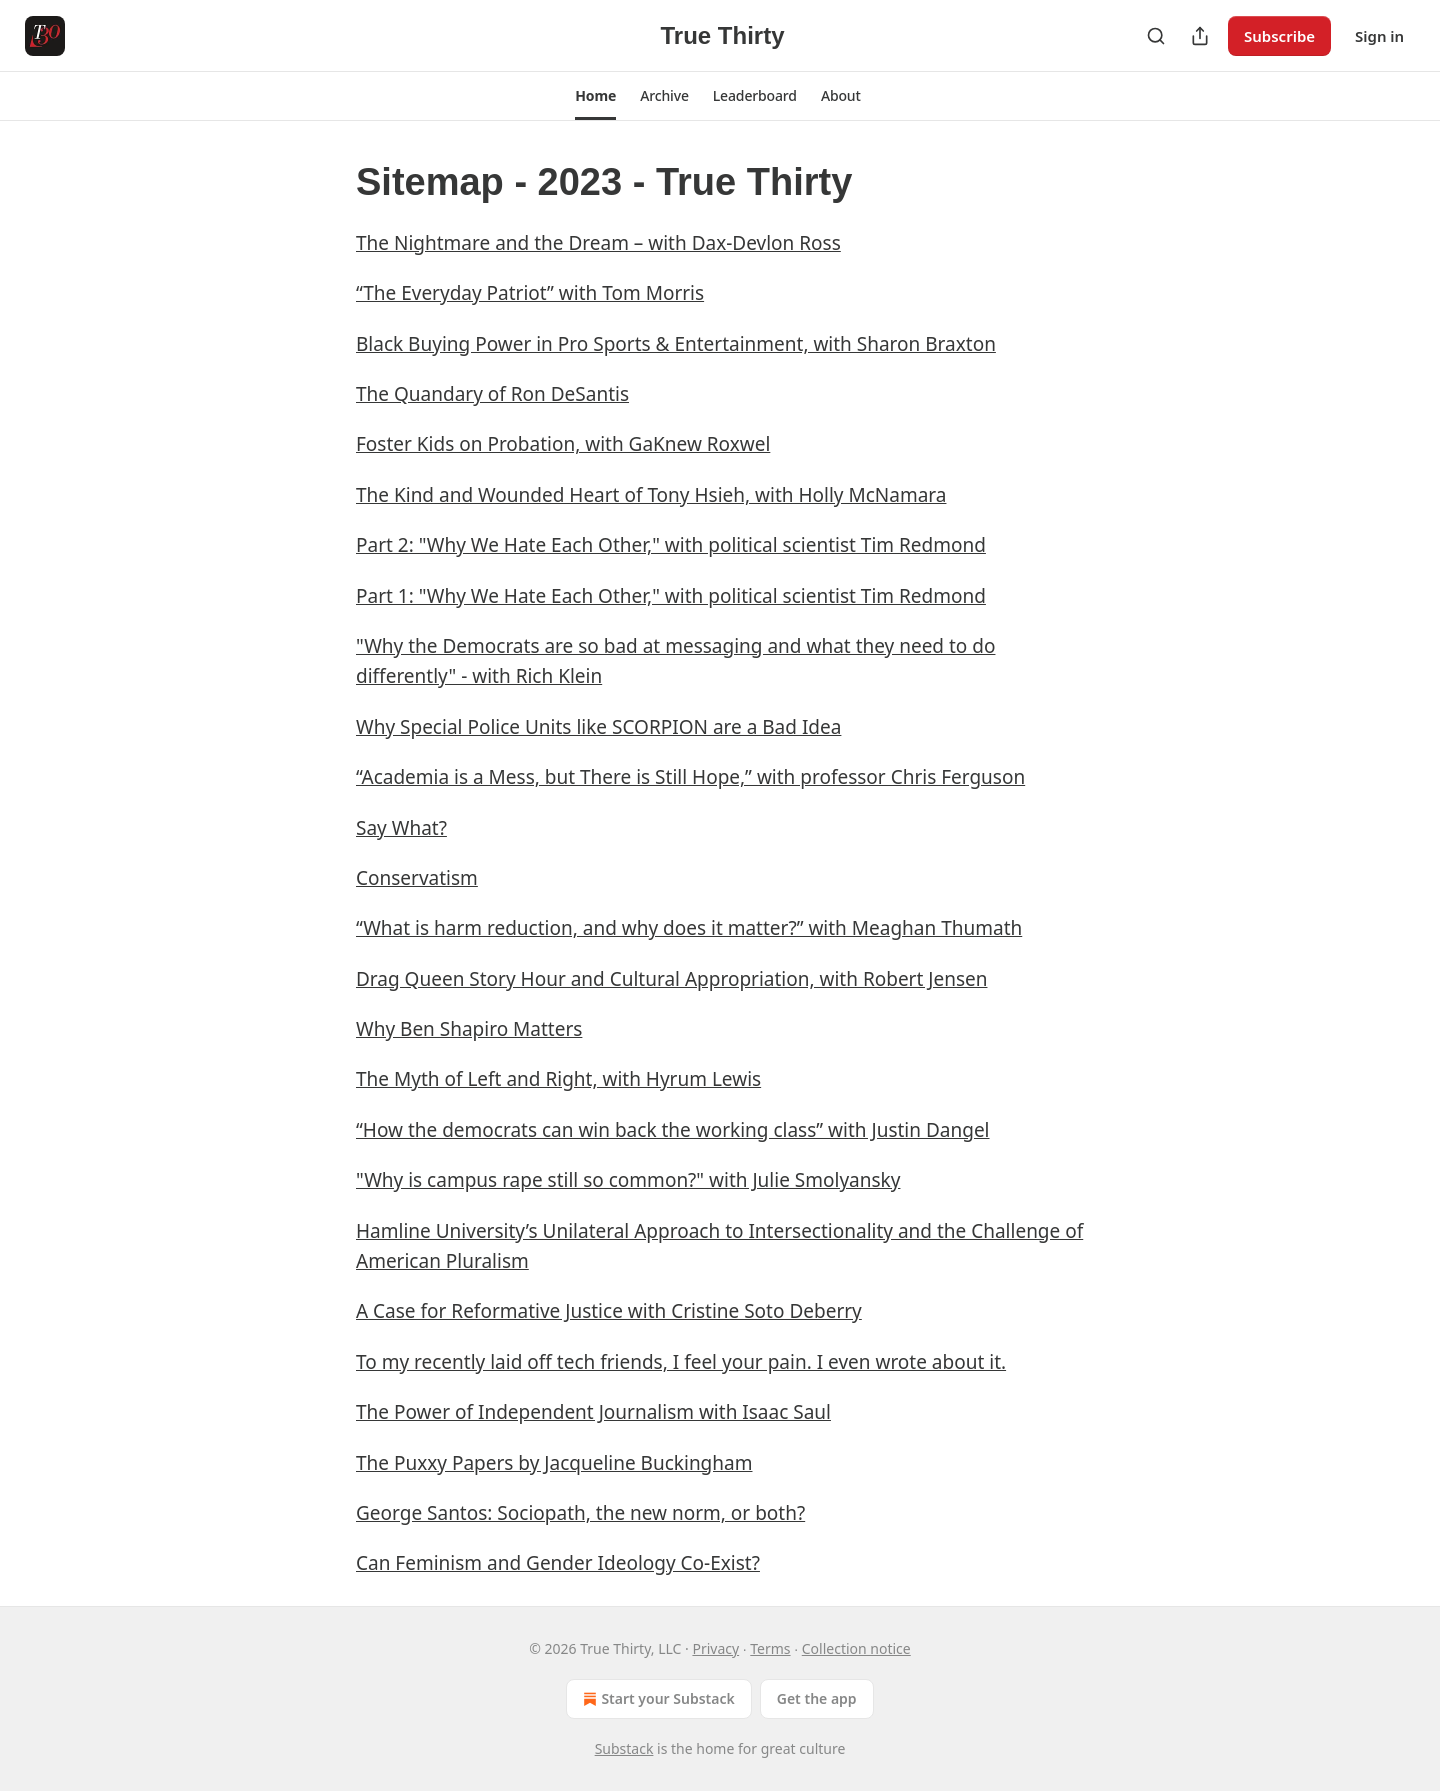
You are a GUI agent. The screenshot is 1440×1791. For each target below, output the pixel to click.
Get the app (817, 1698)
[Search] (1156, 36)
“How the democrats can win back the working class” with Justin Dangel (673, 1130)
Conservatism (417, 878)
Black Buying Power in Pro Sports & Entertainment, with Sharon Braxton (676, 344)
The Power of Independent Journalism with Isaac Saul (593, 1412)
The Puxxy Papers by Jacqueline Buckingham (554, 1463)
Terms (770, 1648)
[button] (595, 96)
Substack (624, 1748)
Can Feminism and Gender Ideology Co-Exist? (558, 1563)
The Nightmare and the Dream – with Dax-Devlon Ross (598, 243)
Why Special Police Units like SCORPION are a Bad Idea (598, 727)
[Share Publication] (1200, 36)
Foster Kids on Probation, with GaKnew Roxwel (563, 444)
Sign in (1379, 36)
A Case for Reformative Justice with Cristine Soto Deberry (609, 1311)
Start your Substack (656, 1699)
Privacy (715, 1648)
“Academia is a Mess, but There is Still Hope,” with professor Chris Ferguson (690, 777)
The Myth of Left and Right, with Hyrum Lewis (558, 1079)
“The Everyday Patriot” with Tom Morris (530, 293)
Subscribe (1279, 36)
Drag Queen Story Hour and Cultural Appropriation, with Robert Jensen (671, 979)
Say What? (401, 828)
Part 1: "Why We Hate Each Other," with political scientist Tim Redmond (671, 596)
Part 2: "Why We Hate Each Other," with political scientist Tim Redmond (671, 545)
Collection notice (856, 1648)
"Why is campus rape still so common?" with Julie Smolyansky (628, 1180)
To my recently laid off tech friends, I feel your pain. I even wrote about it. (681, 1362)
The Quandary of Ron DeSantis (492, 394)
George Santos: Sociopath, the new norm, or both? (580, 1513)
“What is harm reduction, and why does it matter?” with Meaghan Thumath (689, 928)
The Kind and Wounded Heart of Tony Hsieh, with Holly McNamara (651, 495)
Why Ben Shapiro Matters (469, 1029)
